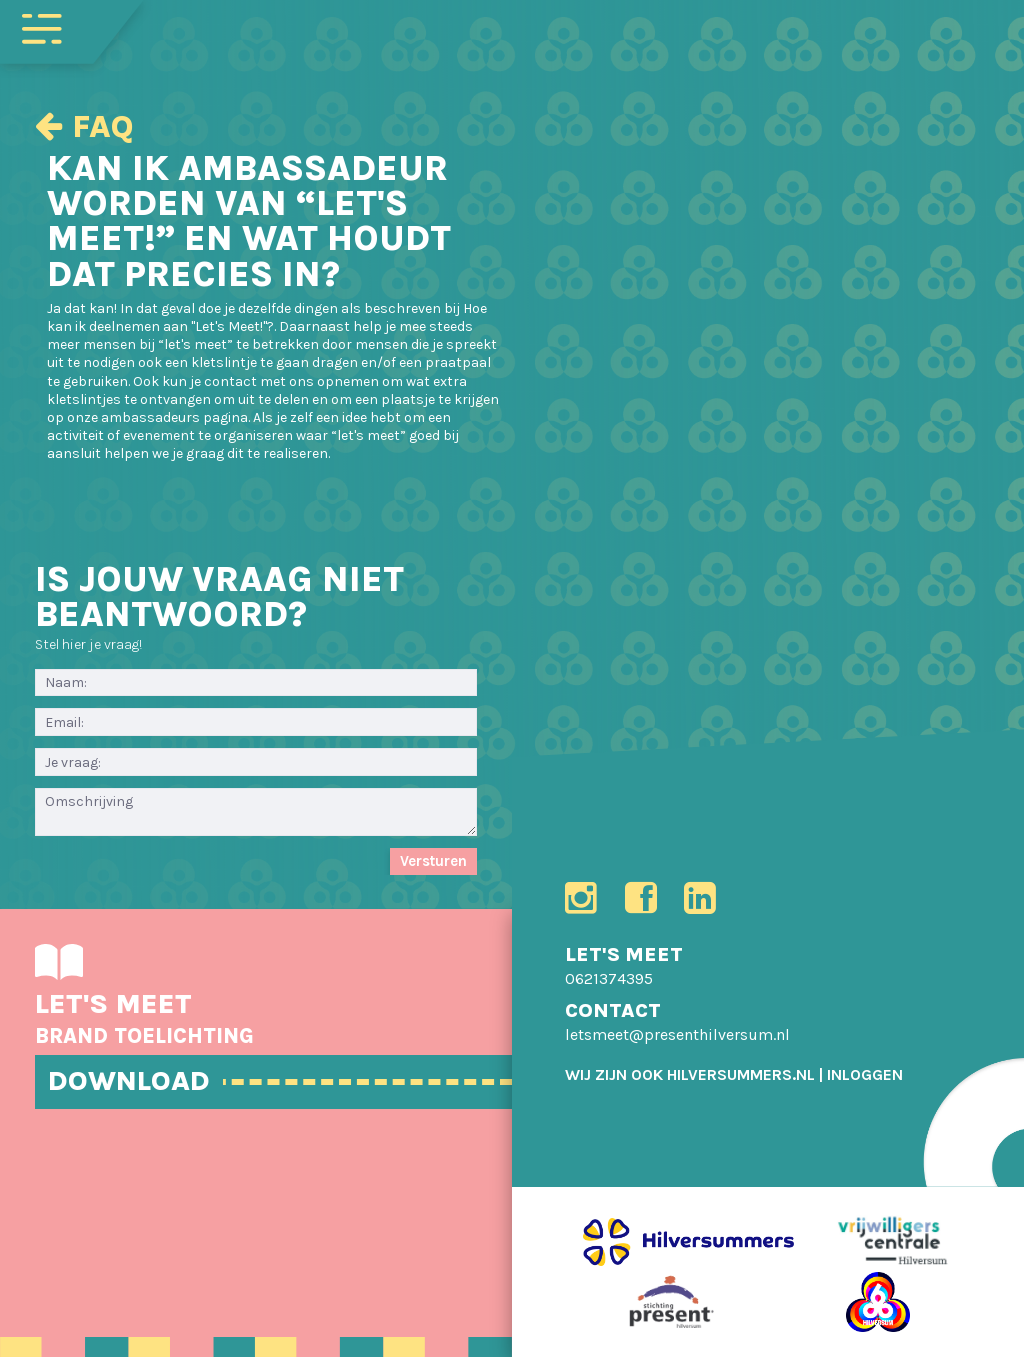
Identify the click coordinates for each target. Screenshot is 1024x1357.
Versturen (433, 861)
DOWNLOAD (129, 1080)
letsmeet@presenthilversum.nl (677, 1034)
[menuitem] (865, 1074)
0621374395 (609, 978)
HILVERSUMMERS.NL (741, 1074)
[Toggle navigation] (42, 27)
